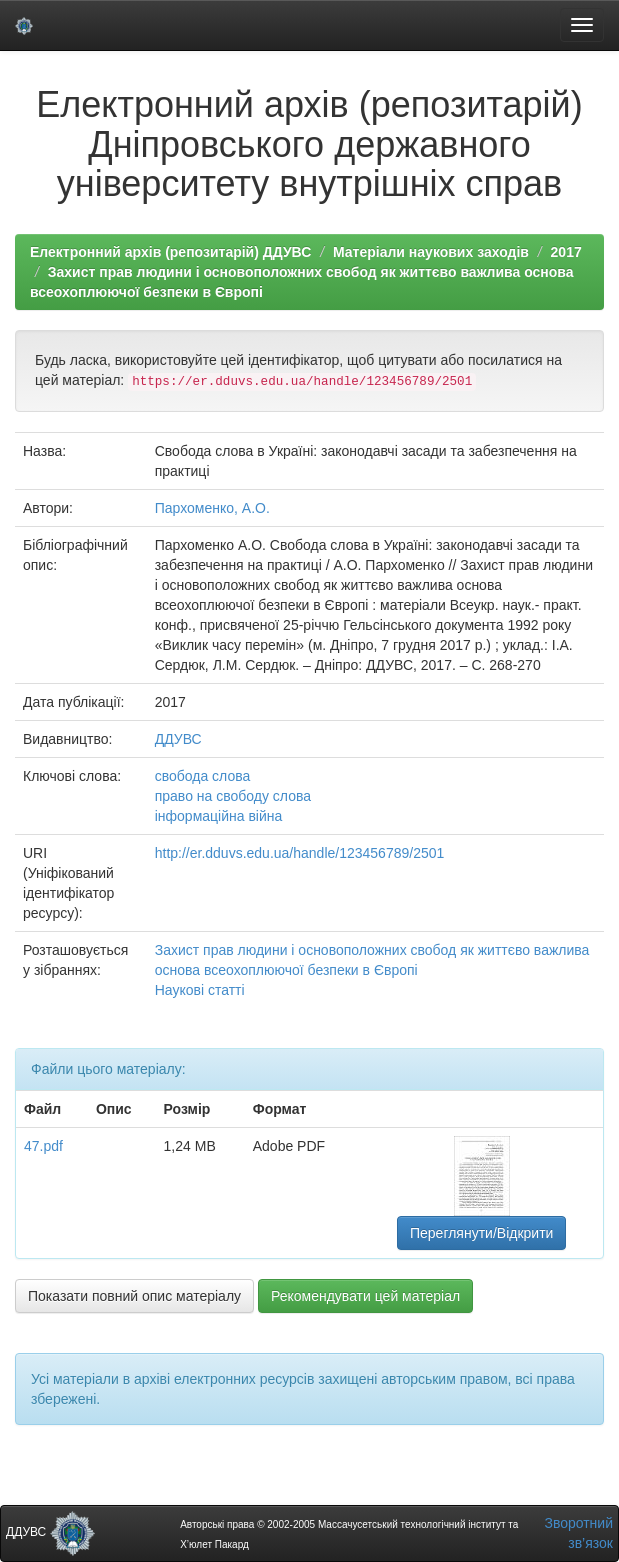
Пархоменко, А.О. (212, 508)
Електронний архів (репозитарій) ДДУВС (170, 252)
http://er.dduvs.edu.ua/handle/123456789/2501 (300, 853)
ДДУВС (178, 739)
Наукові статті (200, 990)
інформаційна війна (219, 816)
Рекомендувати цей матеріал (365, 1296)
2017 (566, 252)
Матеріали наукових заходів (431, 252)
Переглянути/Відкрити (481, 1233)
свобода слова (203, 776)
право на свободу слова (233, 796)
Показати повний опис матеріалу (134, 1296)
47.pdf (43, 1146)
